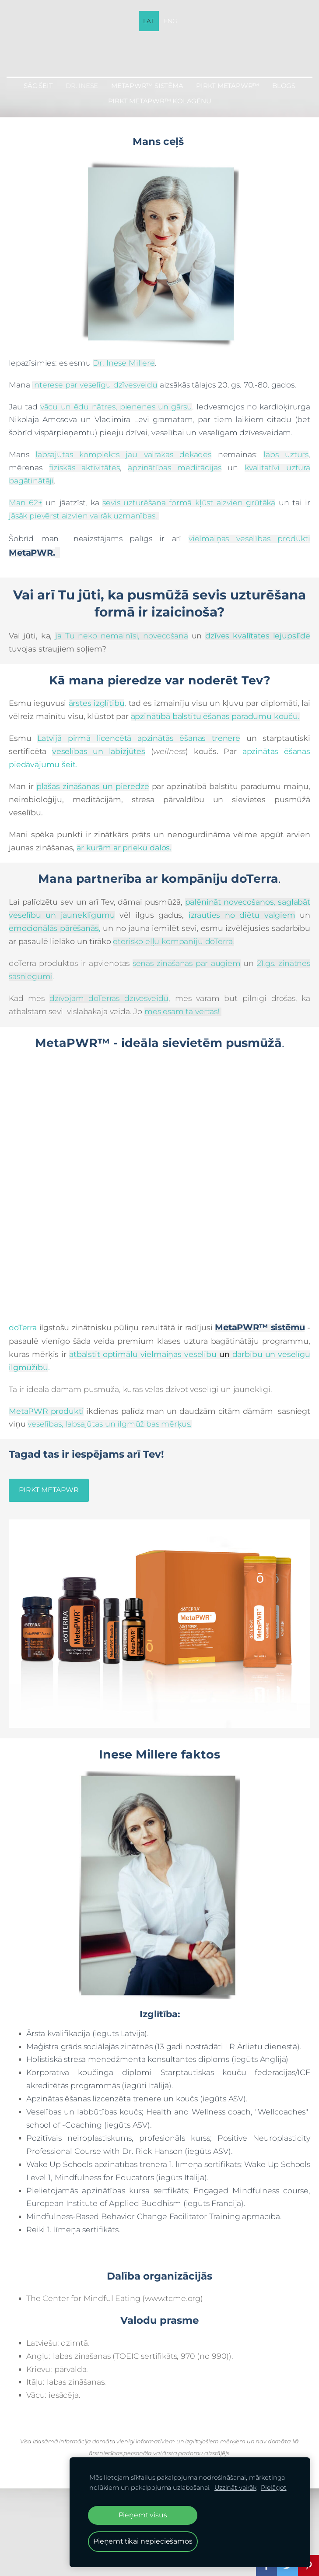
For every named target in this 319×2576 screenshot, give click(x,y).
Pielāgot (274, 2487)
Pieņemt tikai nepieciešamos (143, 2541)
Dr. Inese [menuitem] (82, 85)
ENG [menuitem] (170, 21)
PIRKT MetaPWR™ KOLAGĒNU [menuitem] (159, 101)
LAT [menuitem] (148, 21)
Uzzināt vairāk (235, 2487)
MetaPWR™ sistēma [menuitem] (147, 85)
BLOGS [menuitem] (283, 85)
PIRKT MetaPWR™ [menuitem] (227, 85)
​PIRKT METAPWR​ (49, 1490)
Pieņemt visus (143, 2515)
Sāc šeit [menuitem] (38, 85)
